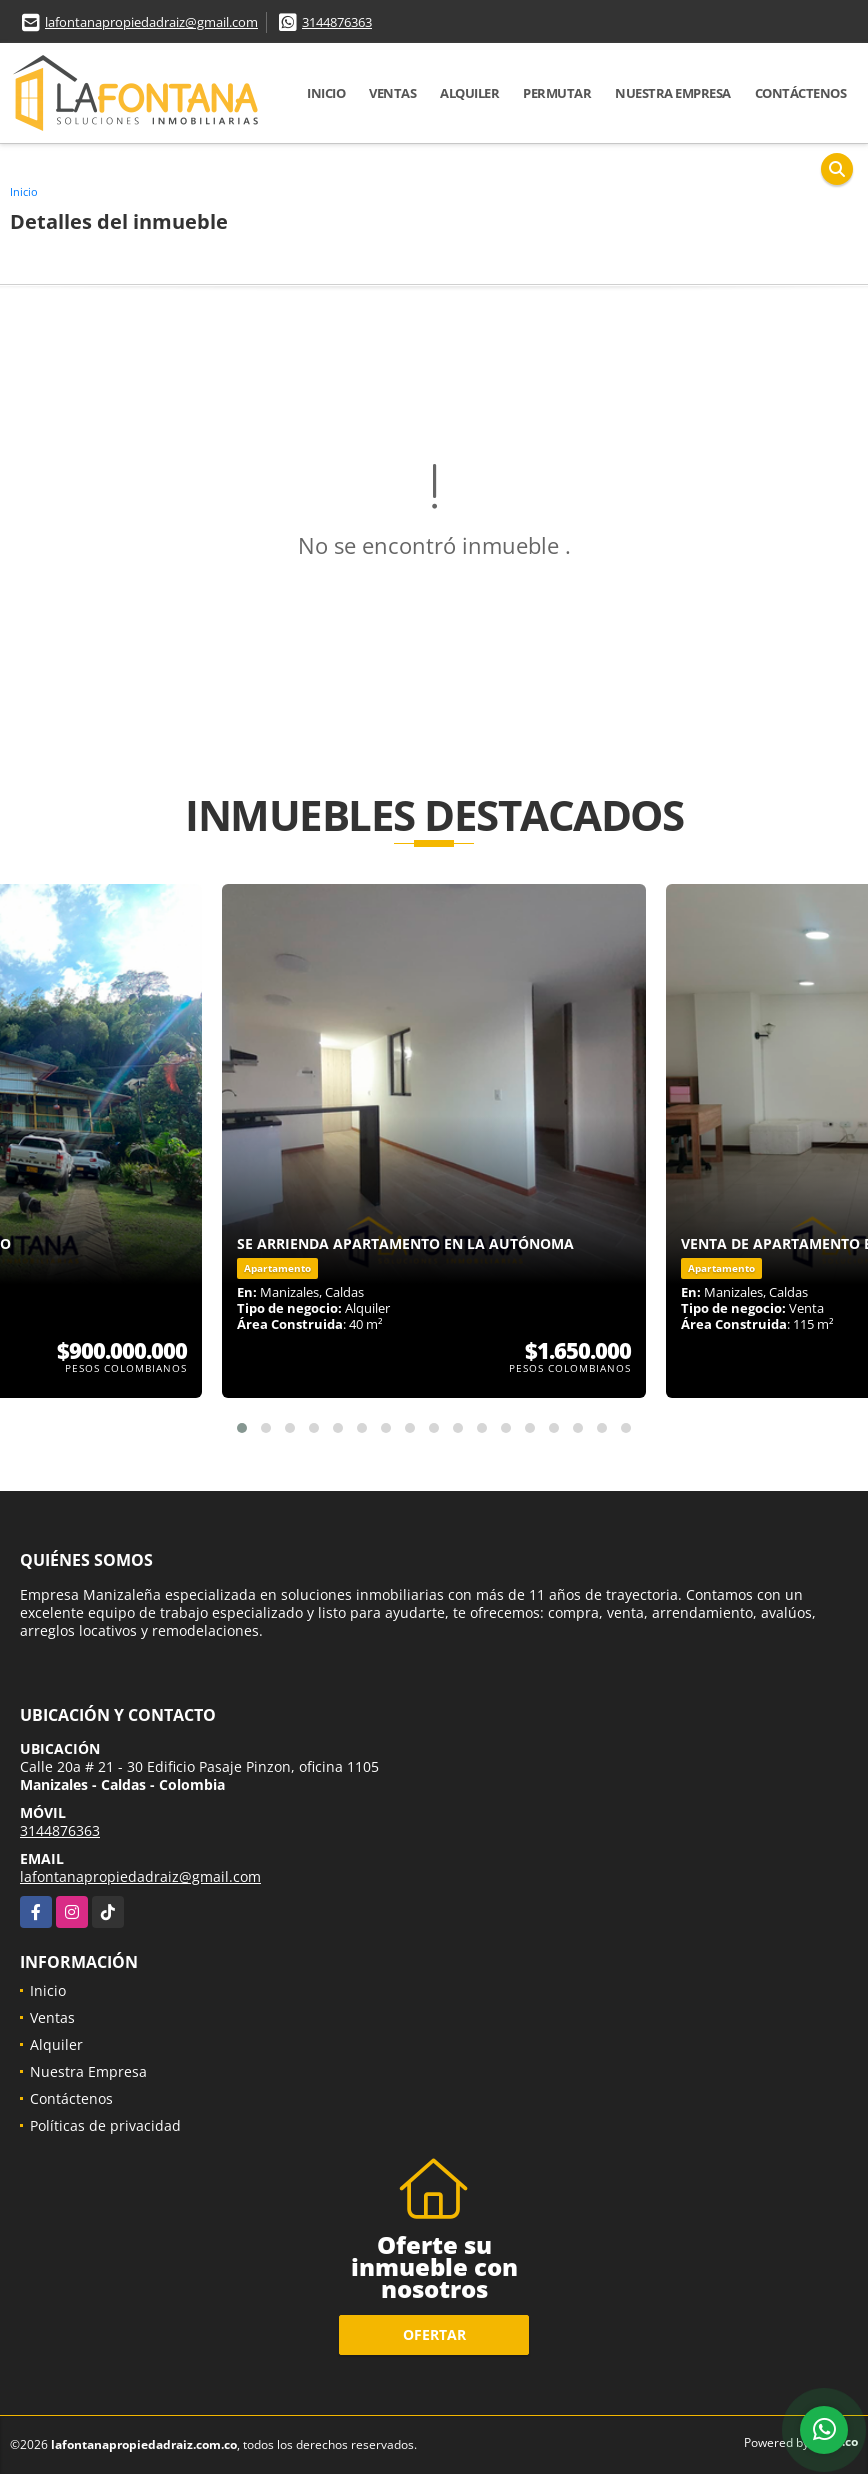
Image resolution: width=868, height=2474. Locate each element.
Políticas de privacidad (105, 2125)
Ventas (392, 93)
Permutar (557, 93)
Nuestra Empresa (673, 93)
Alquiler (469, 93)
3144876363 (337, 22)
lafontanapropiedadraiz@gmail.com (151, 22)
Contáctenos (801, 93)
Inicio (326, 93)
